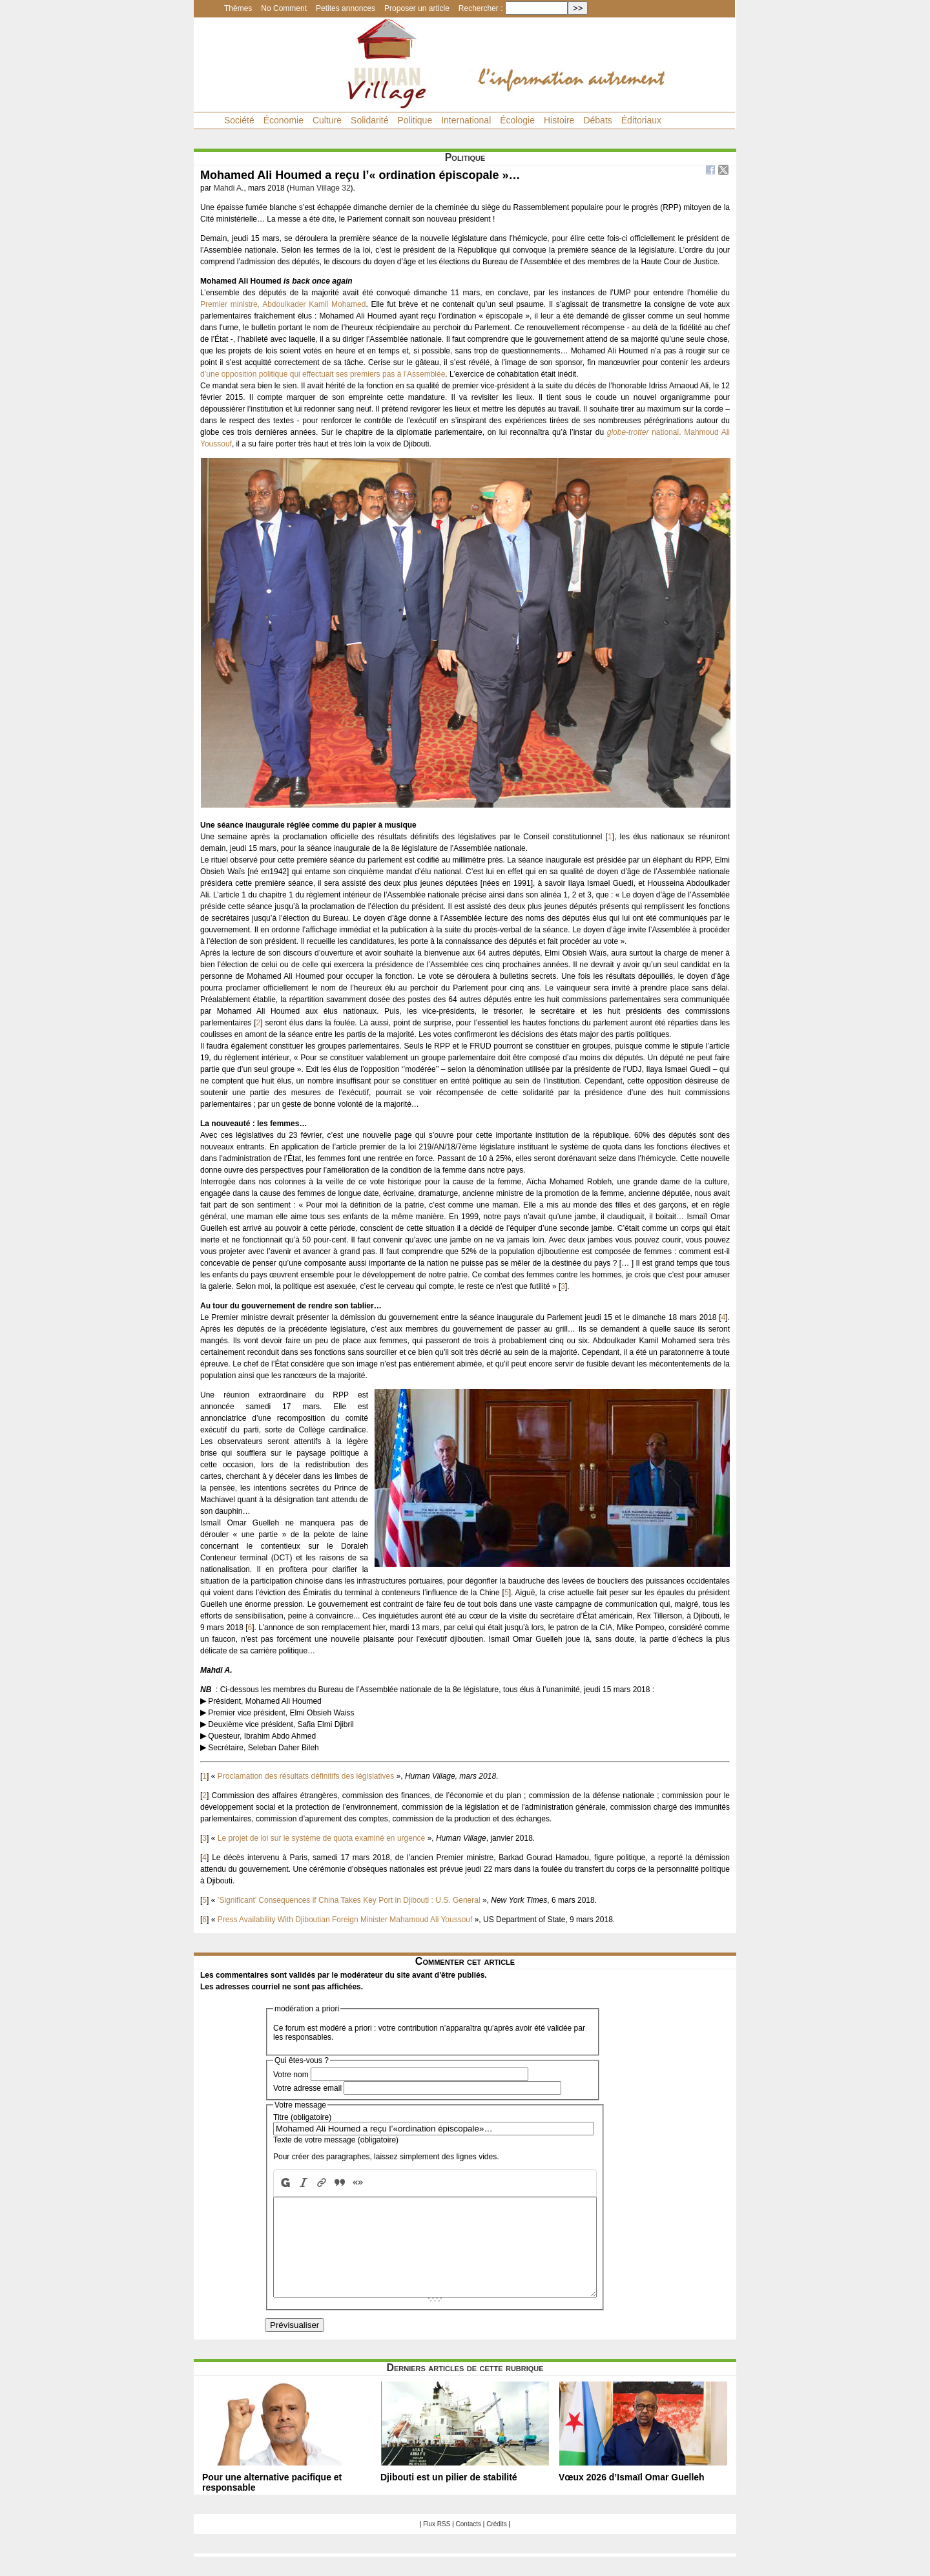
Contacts (468, 2543)
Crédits (496, 2543)
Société (239, 120)
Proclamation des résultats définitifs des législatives (306, 1776)
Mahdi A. (229, 188)
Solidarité (369, 120)
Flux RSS (436, 2543)
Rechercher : (481, 8)
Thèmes (238, 8)
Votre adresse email (307, 2088)
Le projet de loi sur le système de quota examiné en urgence (322, 1838)
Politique (414, 120)
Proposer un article (417, 8)
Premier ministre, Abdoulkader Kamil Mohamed (283, 304)
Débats (597, 120)
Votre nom (291, 2074)
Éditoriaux (641, 120)
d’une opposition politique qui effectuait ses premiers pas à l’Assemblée (322, 374)
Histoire (559, 120)
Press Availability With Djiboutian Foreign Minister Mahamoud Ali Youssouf (345, 1919)
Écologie (517, 120)
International (466, 120)
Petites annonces (345, 8)
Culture (327, 120)
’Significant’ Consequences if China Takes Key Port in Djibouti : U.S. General (349, 1900)
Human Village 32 (320, 188)
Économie (284, 120)
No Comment (284, 8)
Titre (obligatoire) (302, 2117)
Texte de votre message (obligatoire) (335, 2139)
